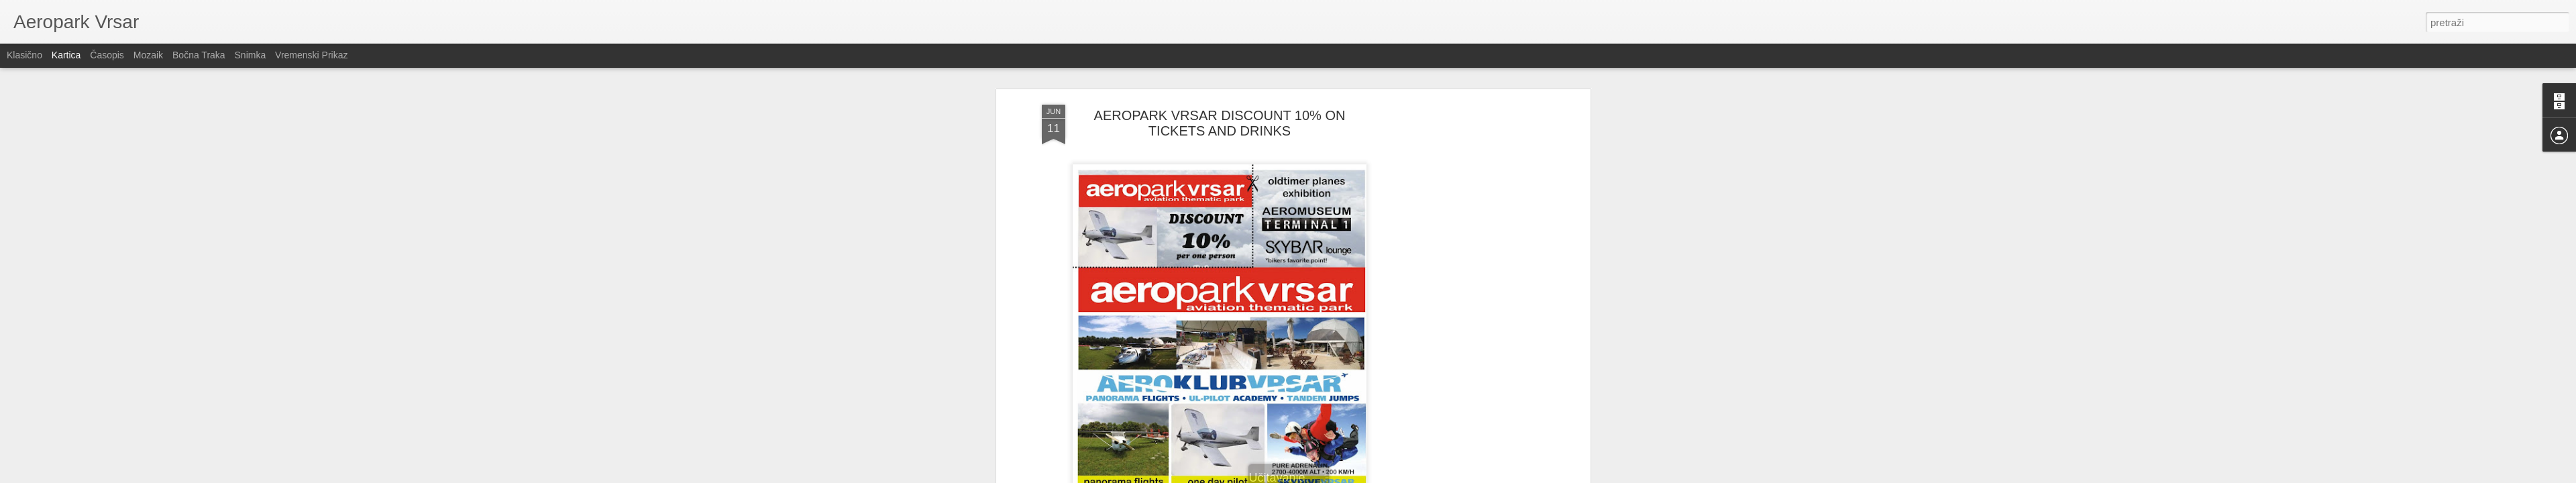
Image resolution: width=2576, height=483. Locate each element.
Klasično (24, 55)
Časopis (107, 55)
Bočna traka (198, 55)
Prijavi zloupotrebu (1364, 476)
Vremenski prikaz (311, 55)
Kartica (66, 55)
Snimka (250, 55)
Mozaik (148, 55)
